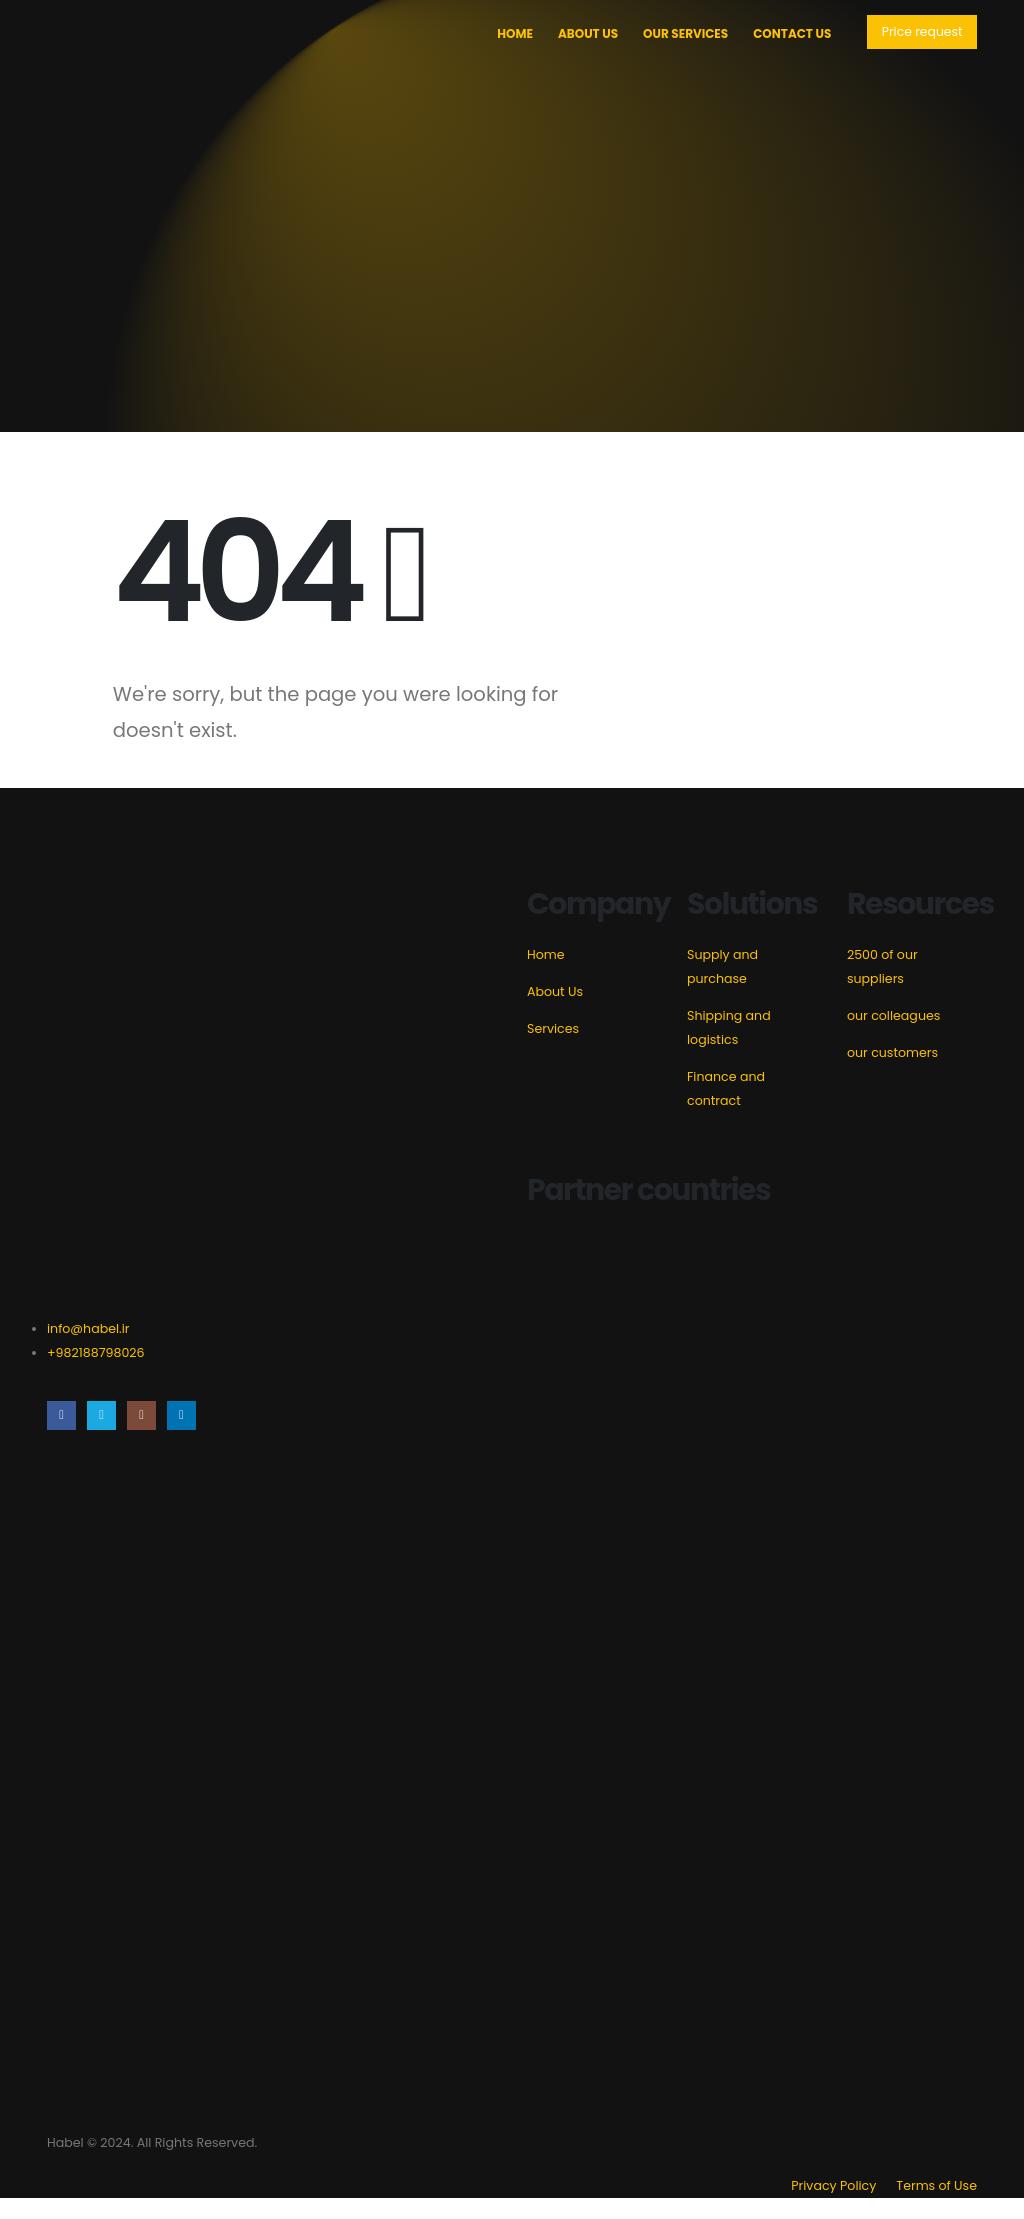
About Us (585, 33)
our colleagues (893, 1015)
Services (553, 1028)
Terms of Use (936, 2206)
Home (512, 33)
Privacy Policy (833, 2206)
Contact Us (789, 33)
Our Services (682, 33)
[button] (920, 32)
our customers (892, 1052)
